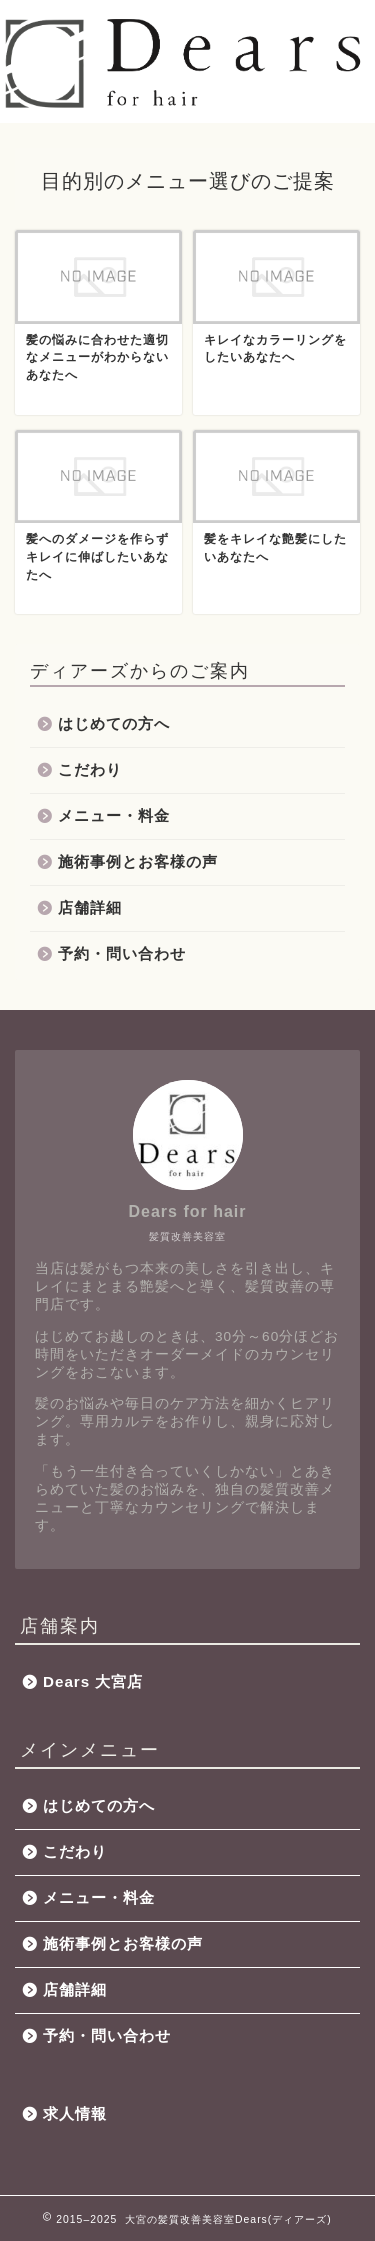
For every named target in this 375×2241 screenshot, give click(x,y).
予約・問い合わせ (122, 953)
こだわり (90, 769)
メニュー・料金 (114, 815)
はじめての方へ (114, 723)
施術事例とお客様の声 (138, 861)
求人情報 (75, 2113)
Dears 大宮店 (93, 1681)
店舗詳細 (90, 907)
